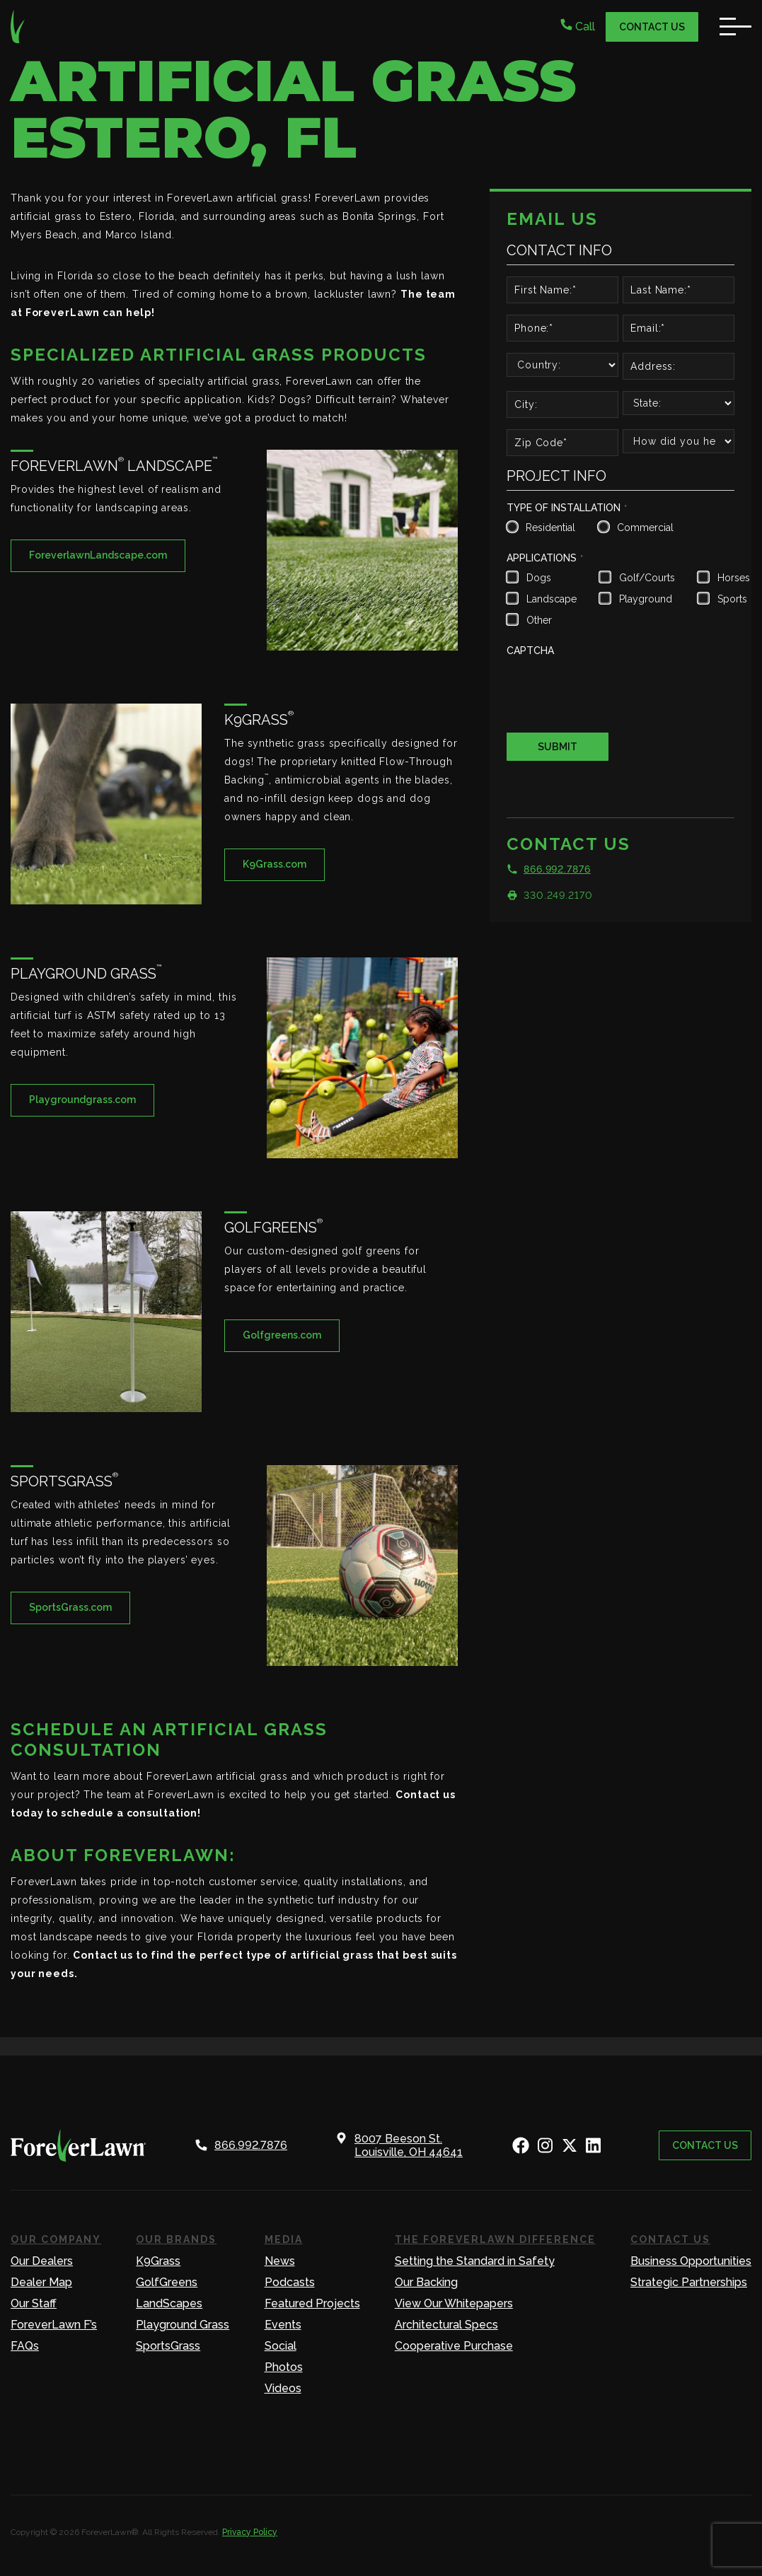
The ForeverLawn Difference (495, 2239)
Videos (283, 2388)
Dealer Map (41, 2282)
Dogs (538, 577)
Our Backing (426, 2282)
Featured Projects (312, 2303)
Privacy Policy (249, 2532)
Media (284, 2239)
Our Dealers (42, 2261)
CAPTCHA (530, 650)
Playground (645, 599)
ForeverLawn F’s (54, 2324)
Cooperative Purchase (454, 2346)
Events (283, 2324)
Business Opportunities (690, 2261)
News (280, 2261)
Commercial (643, 527)
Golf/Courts (645, 577)
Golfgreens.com (282, 1335)
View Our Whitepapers (454, 2303)
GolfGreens (166, 2282)
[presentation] (614, 689)
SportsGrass (168, 2346)
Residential (549, 527)
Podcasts (290, 2282)
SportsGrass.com (70, 1607)
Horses (732, 577)
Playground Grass (182, 2324)
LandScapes (169, 2303)
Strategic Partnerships (688, 2282)
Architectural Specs (446, 2324)
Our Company (56, 2239)
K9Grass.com (274, 864)
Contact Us (652, 27)
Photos (284, 2367)
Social (280, 2346)
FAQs (25, 2346)
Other (539, 620)
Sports (732, 599)
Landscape (550, 599)
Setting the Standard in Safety (475, 2261)
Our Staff (34, 2303)
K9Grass (158, 2261)
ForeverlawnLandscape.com (98, 555)
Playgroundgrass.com (82, 1099)
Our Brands (176, 2239)
